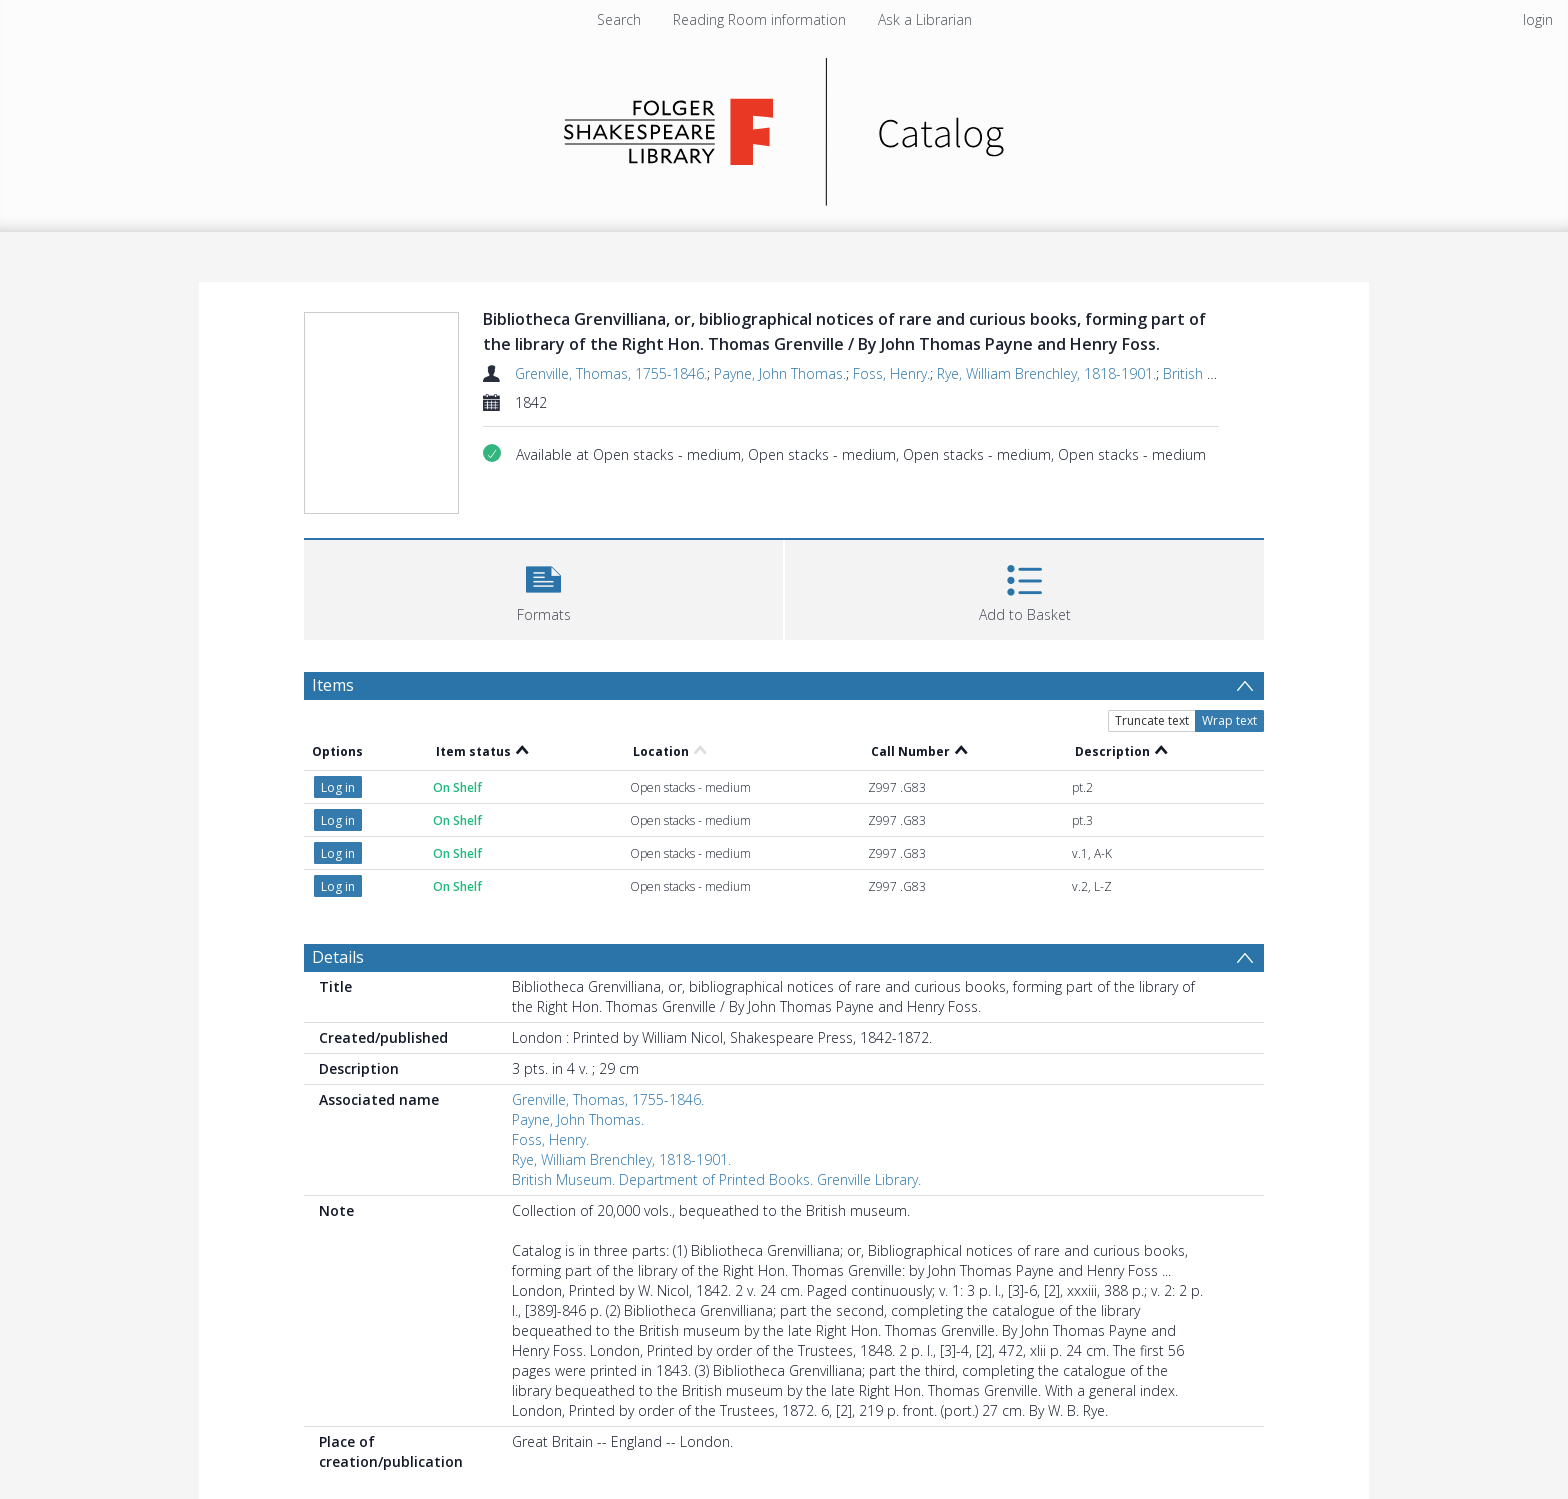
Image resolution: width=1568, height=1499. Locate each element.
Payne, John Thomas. (780, 373)
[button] (543, 587)
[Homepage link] (784, 126)
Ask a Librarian (925, 19)
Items (333, 685)
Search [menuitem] (619, 19)
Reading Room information (759, 19)
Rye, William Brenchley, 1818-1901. (1046, 373)
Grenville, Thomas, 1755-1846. (611, 373)
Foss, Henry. (891, 373)
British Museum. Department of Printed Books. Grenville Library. (716, 1179)
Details (338, 957)
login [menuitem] (1538, 19)
